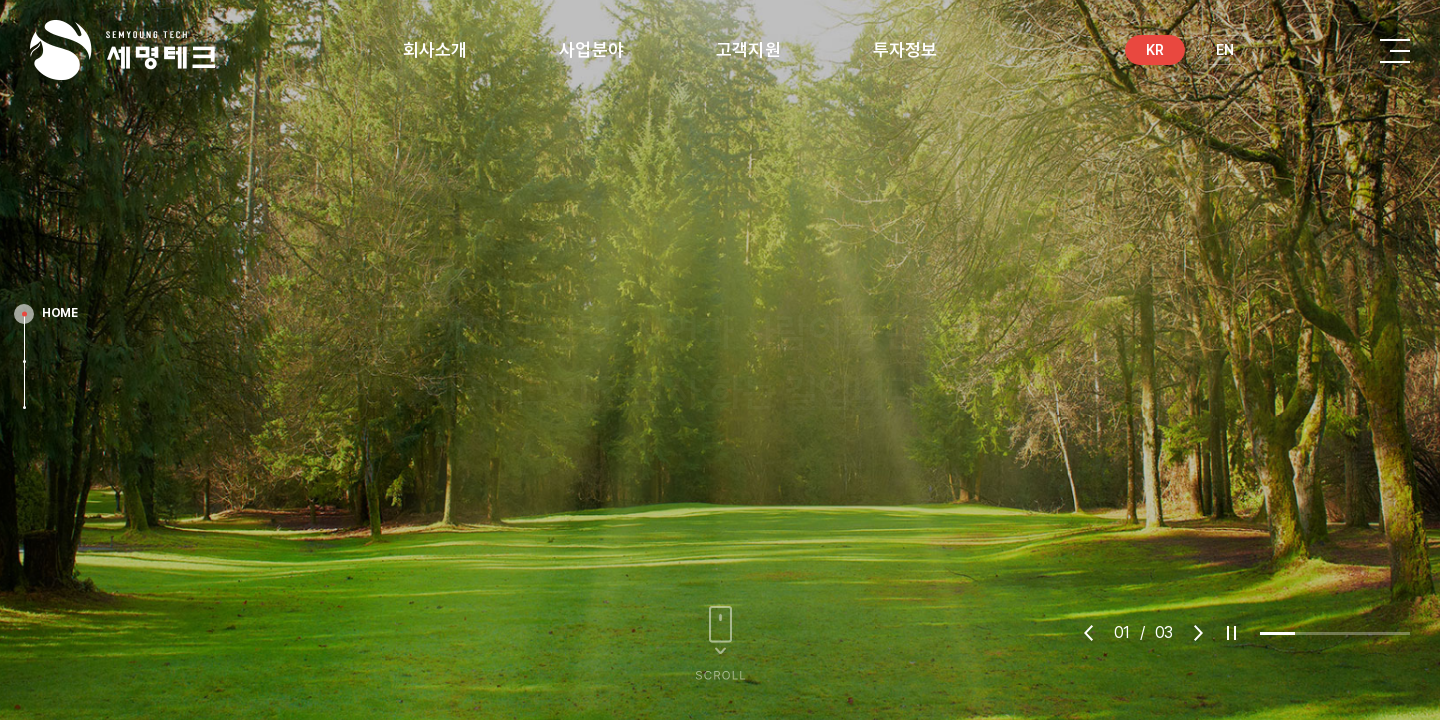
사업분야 (591, 49)
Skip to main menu (0, 0)
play (1231, 633)
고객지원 (748, 49)
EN (1225, 50)
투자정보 (905, 49)
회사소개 (435, 49)
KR (1155, 50)
